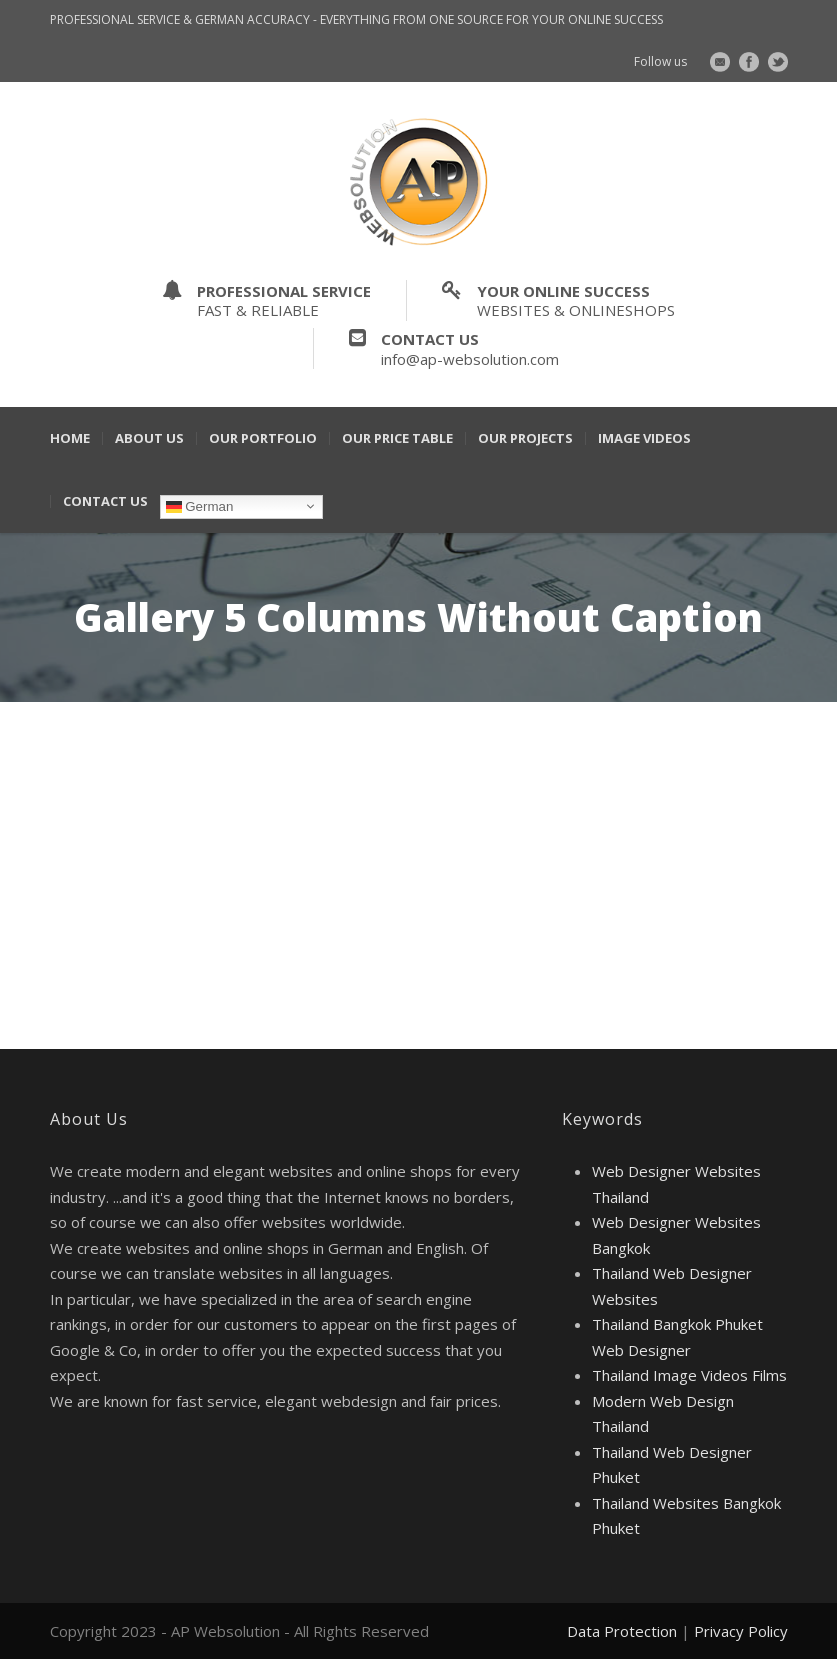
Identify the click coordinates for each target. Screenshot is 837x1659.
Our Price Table (397, 438)
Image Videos (644, 438)
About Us (149, 438)
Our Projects (525, 438)
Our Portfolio (263, 438)
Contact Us (105, 501)
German (200, 506)
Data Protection (622, 1631)
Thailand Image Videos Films (689, 1375)
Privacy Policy (741, 1631)
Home (70, 438)
